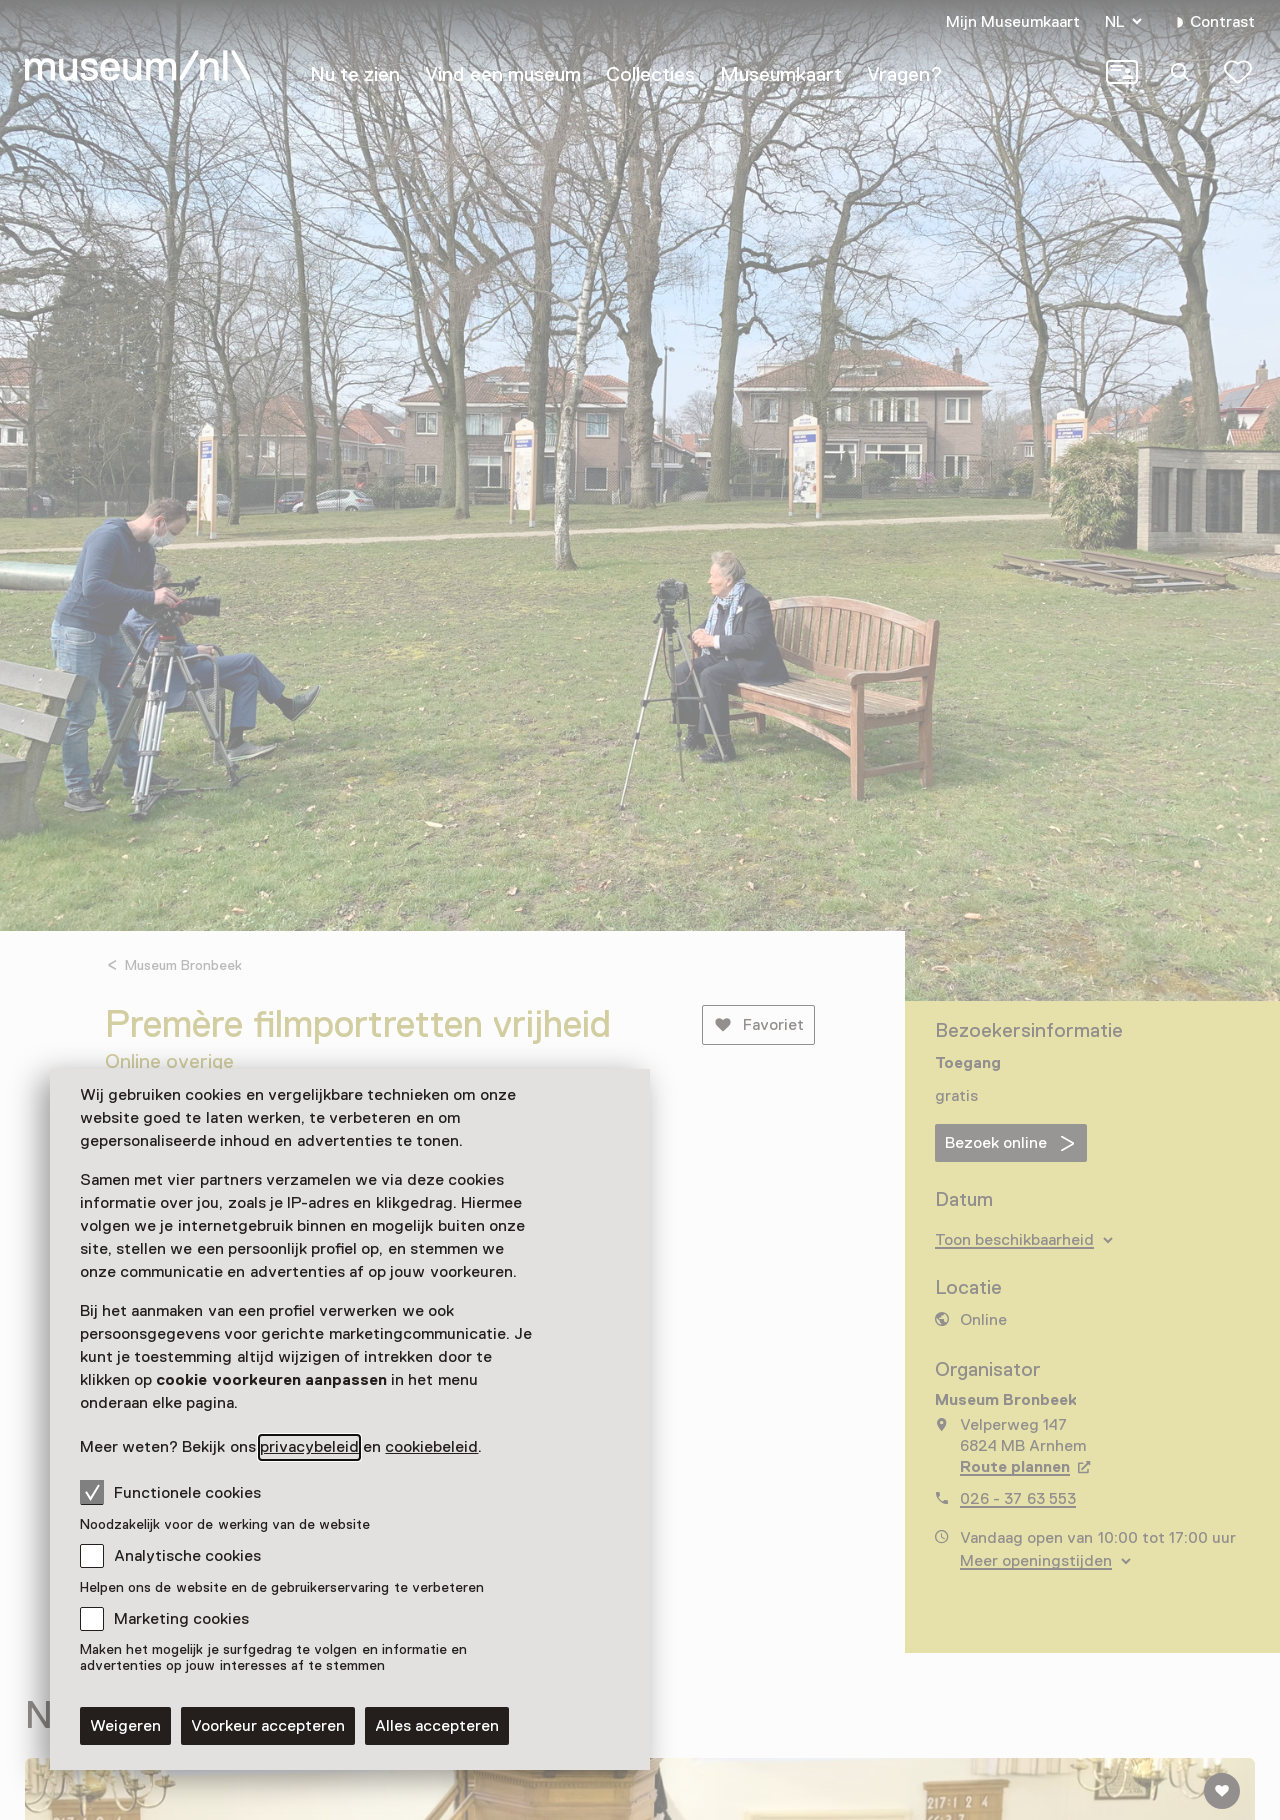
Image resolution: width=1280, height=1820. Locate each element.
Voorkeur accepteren (268, 1726)
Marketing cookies (181, 1619)
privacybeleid (309, 1447)
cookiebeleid (431, 1447)
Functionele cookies (170, 1492)
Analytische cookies (187, 1556)
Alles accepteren (437, 1726)
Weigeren (125, 1726)
